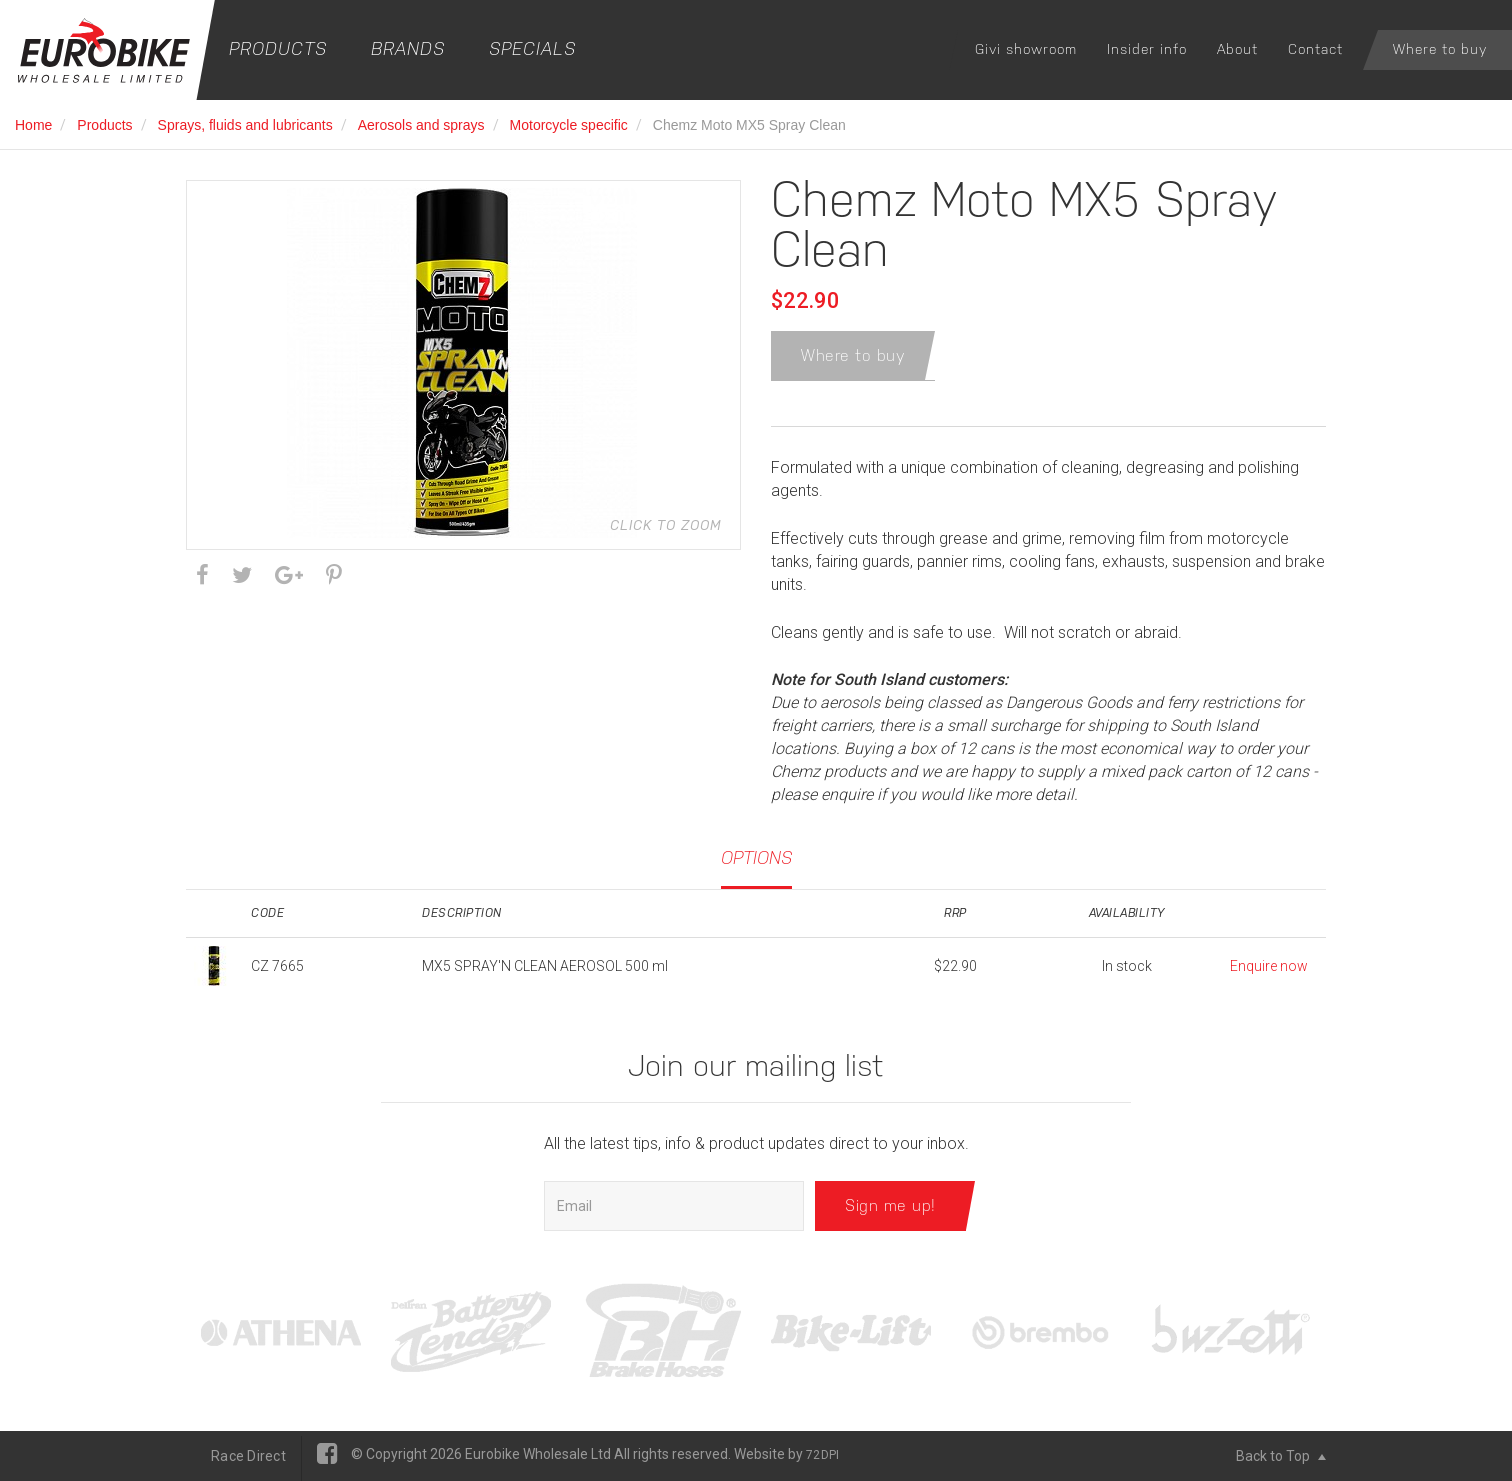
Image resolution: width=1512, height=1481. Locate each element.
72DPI (822, 1455)
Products (278, 48)
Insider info (1147, 49)
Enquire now (1269, 966)
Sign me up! (890, 1205)
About (1237, 49)
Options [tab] (756, 858)
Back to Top (1281, 1456)
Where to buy (1440, 49)
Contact (1315, 49)
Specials (532, 48)
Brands (408, 48)
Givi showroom (1026, 49)
